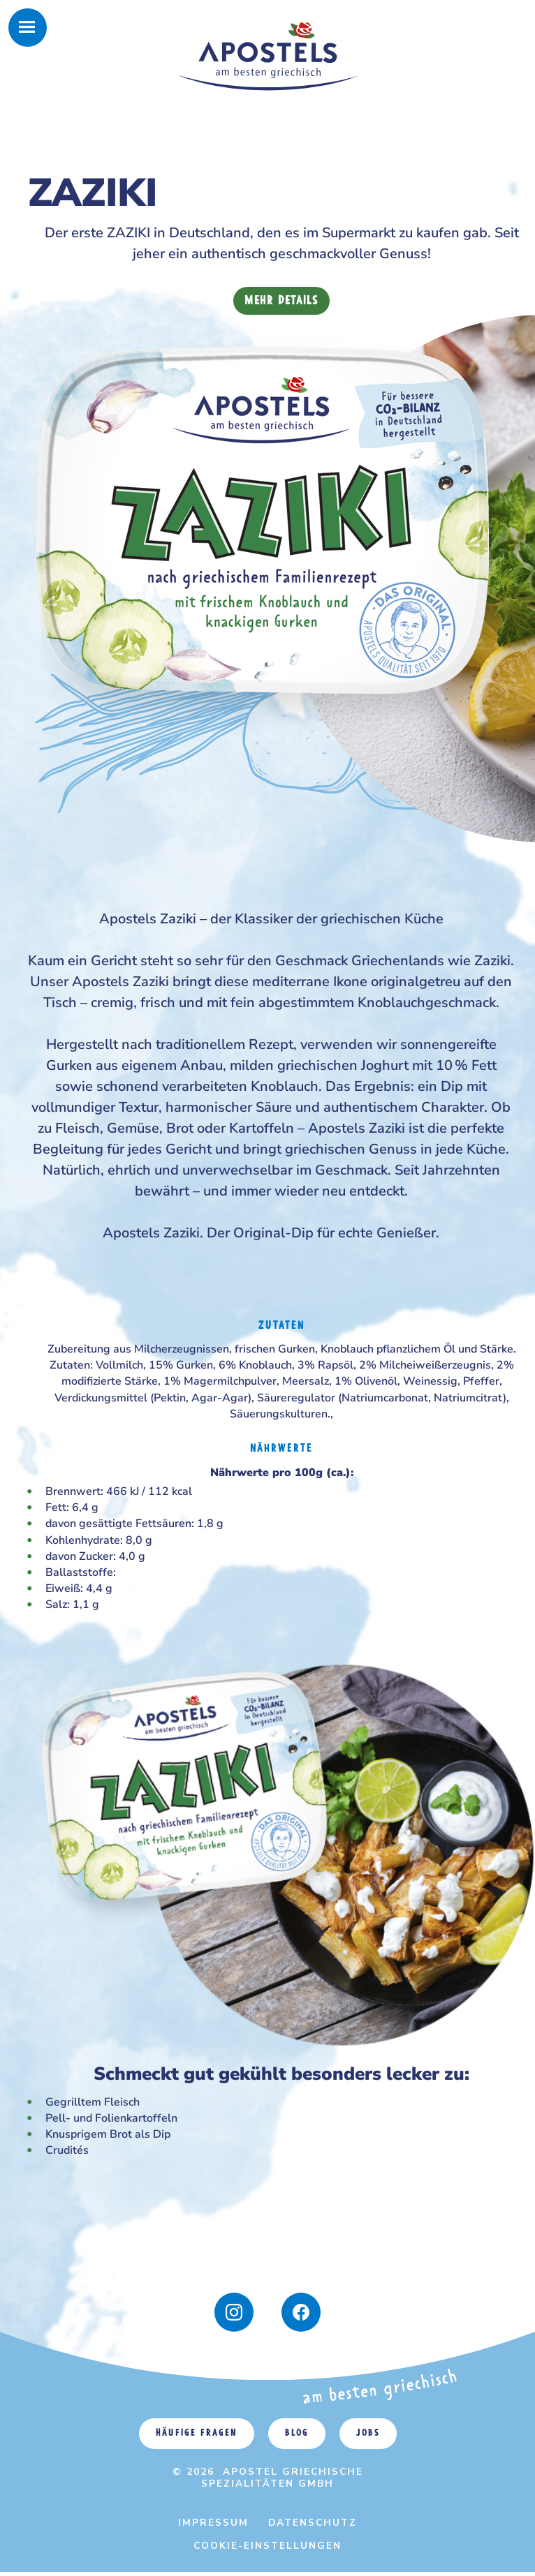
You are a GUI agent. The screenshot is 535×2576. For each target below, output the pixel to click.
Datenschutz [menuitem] (312, 2522)
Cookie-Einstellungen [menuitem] (267, 2545)
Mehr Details (281, 301)
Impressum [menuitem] (213, 2522)
